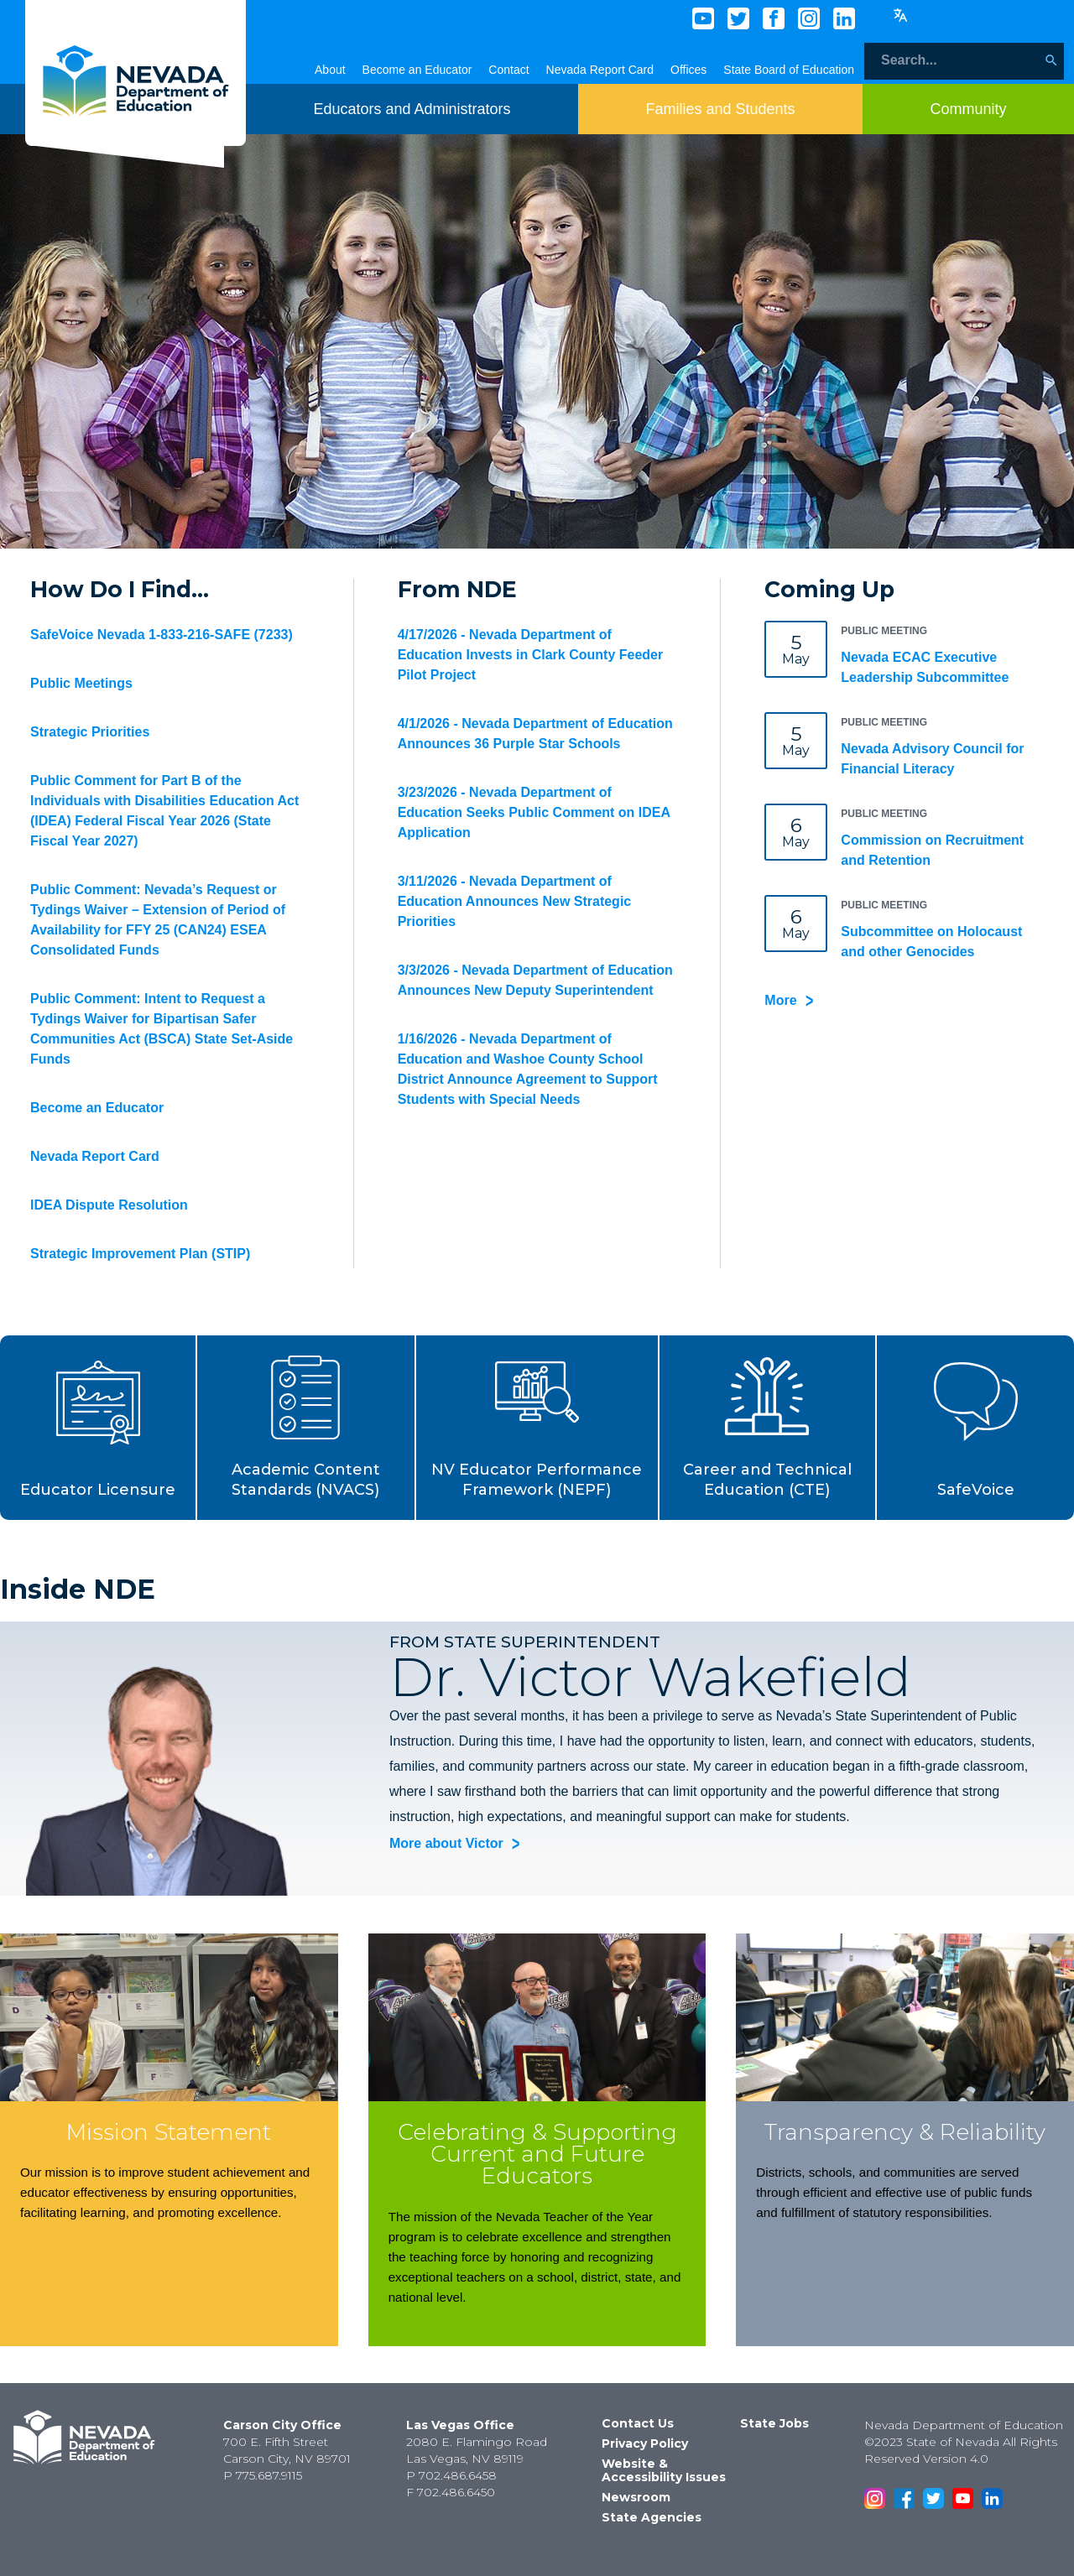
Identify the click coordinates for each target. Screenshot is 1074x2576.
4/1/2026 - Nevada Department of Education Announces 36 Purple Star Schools (535, 733)
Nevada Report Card (600, 69)
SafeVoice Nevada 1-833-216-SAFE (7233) (161, 634)
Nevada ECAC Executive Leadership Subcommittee (925, 667)
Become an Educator (417, 69)
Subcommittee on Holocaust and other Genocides (931, 941)
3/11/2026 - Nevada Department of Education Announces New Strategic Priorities (515, 901)
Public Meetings (81, 683)
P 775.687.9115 (262, 2475)
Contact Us (638, 2423)
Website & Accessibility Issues (664, 2470)
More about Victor (446, 1844)
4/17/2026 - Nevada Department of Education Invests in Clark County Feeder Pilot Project (531, 654)
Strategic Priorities (89, 732)
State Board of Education (788, 69)
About (330, 69)
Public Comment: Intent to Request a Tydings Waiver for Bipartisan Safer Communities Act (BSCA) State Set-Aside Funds (161, 1028)
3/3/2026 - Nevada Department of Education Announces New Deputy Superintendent (535, 980)
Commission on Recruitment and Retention (932, 850)
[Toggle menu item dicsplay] (411, 109)
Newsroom (636, 2497)
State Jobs (774, 2423)
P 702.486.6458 (451, 2475)
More (780, 1000)
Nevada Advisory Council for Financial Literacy (932, 759)
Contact (508, 69)
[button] (98, 1427)
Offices (688, 69)
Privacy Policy (645, 2443)
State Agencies (651, 2517)
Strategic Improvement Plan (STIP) (140, 1253)
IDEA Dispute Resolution (109, 1205)
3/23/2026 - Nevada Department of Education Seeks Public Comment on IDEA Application (534, 812)
